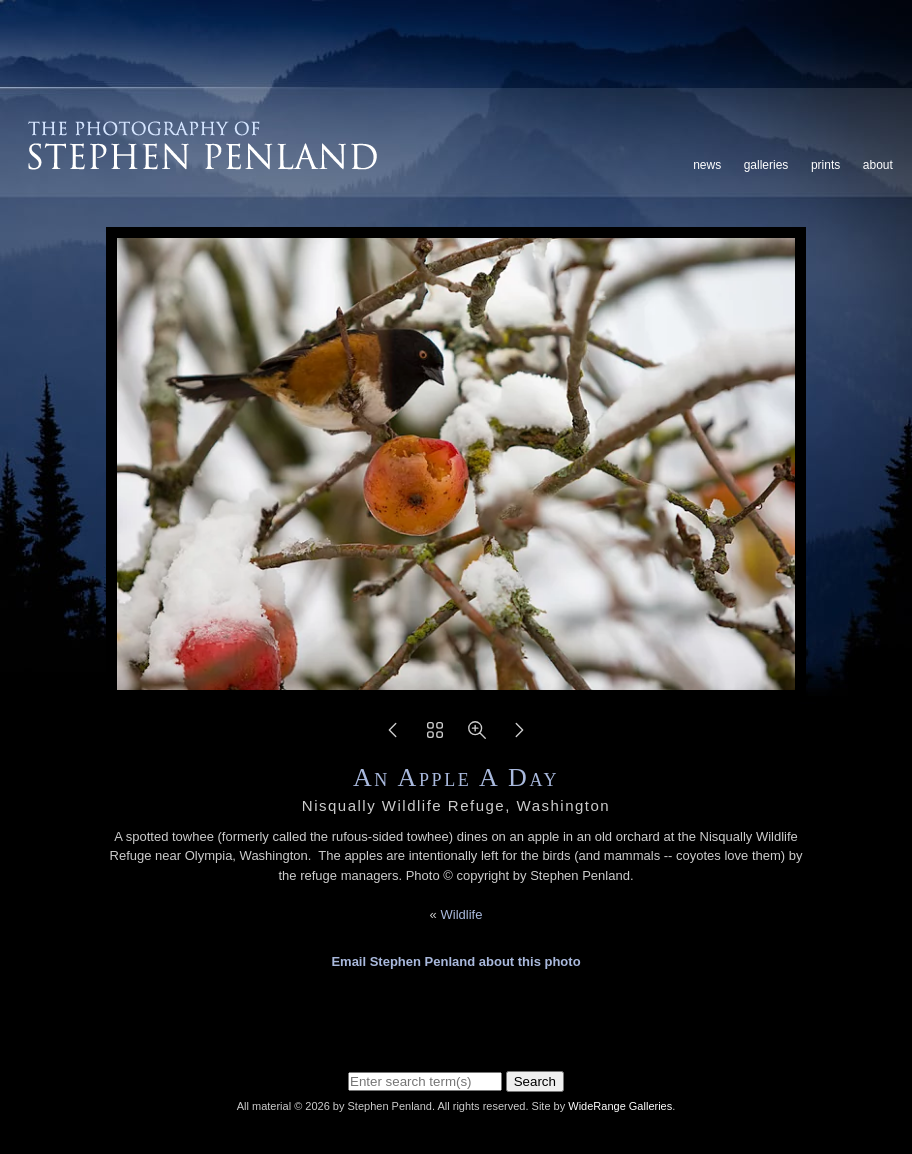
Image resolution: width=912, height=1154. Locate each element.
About (878, 165)
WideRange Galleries (620, 1106)
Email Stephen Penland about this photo (455, 961)
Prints (825, 165)
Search (535, 1081)
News (707, 165)
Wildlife (461, 914)
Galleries (766, 165)
